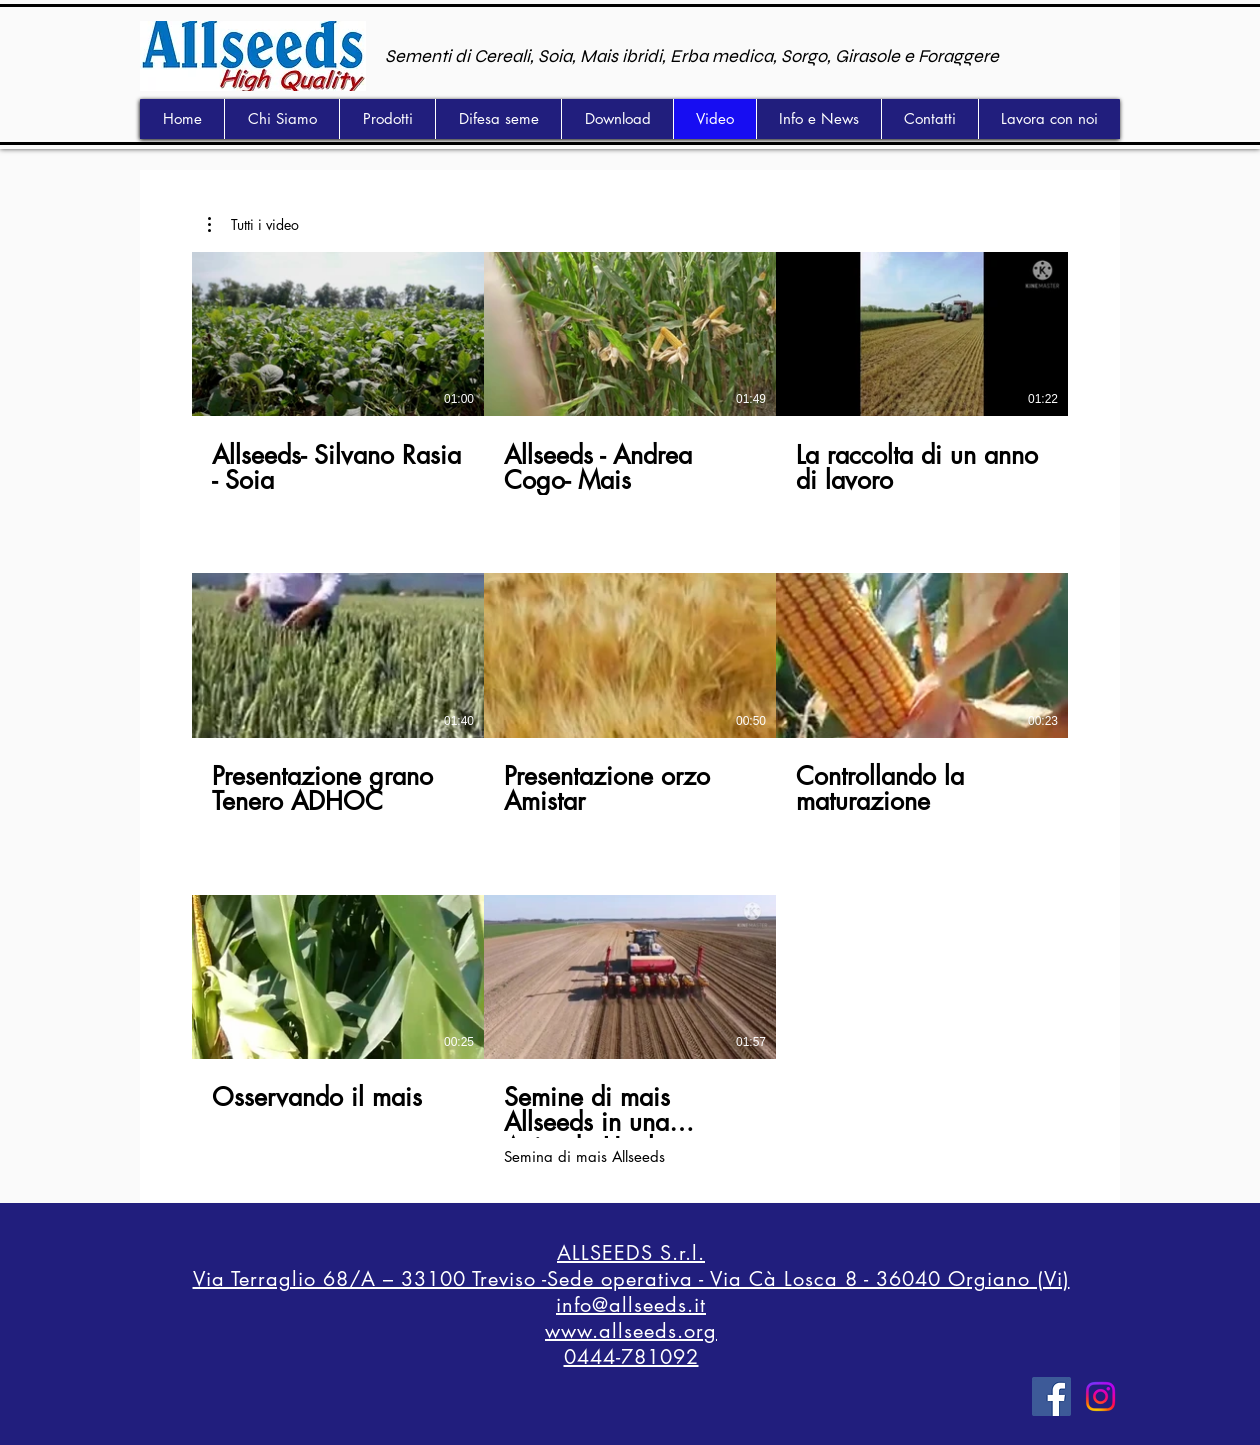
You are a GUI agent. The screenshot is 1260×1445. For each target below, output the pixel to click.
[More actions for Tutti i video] (253, 225)
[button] (253, 225)
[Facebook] (1051, 1396)
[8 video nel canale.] (630, 709)
